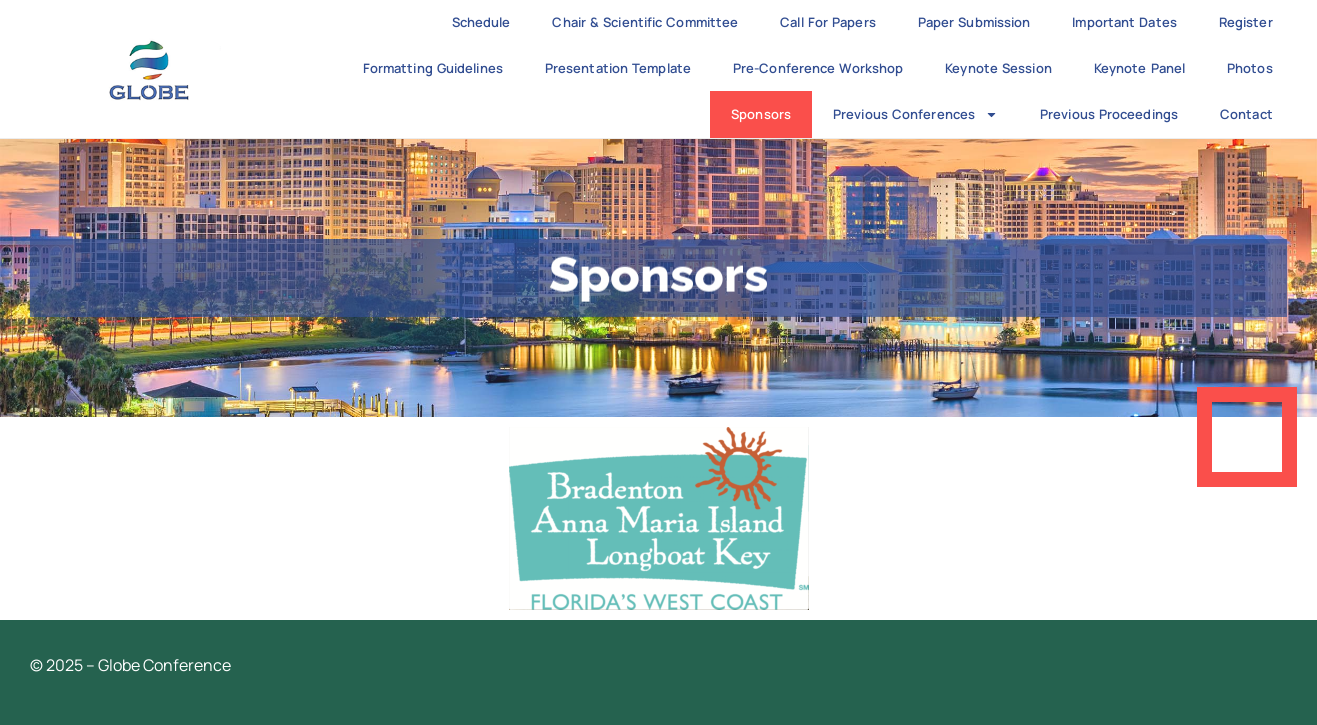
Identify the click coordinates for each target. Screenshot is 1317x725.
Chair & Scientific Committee (645, 22)
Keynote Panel (1139, 68)
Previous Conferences (915, 114)
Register (1246, 22)
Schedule (481, 22)
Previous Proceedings (1109, 114)
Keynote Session (998, 68)
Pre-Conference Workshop (818, 68)
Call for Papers (828, 22)
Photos (1250, 68)
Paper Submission (974, 22)
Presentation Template (618, 68)
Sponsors (761, 114)
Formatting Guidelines (433, 68)
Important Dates (1124, 22)
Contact (1246, 114)
